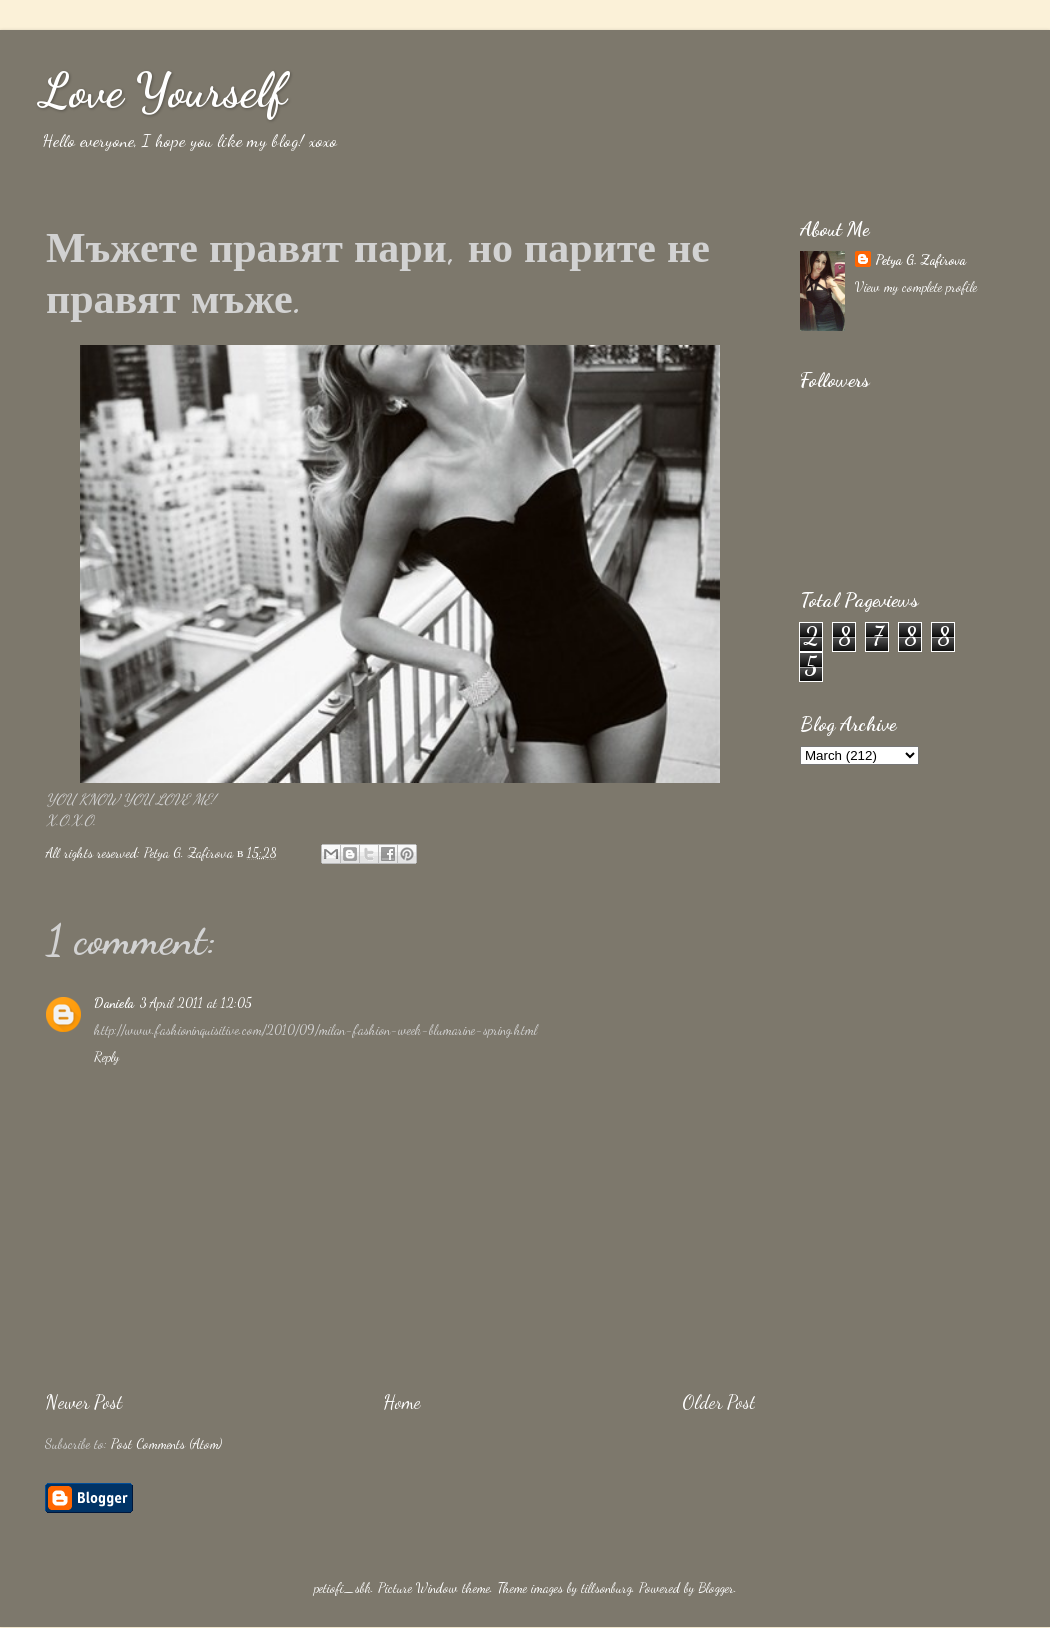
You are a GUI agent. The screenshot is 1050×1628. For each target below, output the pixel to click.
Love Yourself (163, 90)
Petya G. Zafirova (920, 260)
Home (402, 1402)
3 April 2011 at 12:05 (196, 1003)
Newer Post (83, 1402)
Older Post (718, 1402)
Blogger (716, 1588)
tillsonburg (606, 1588)
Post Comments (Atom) (166, 1444)
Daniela (114, 1003)
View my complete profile (916, 287)
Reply (106, 1057)
